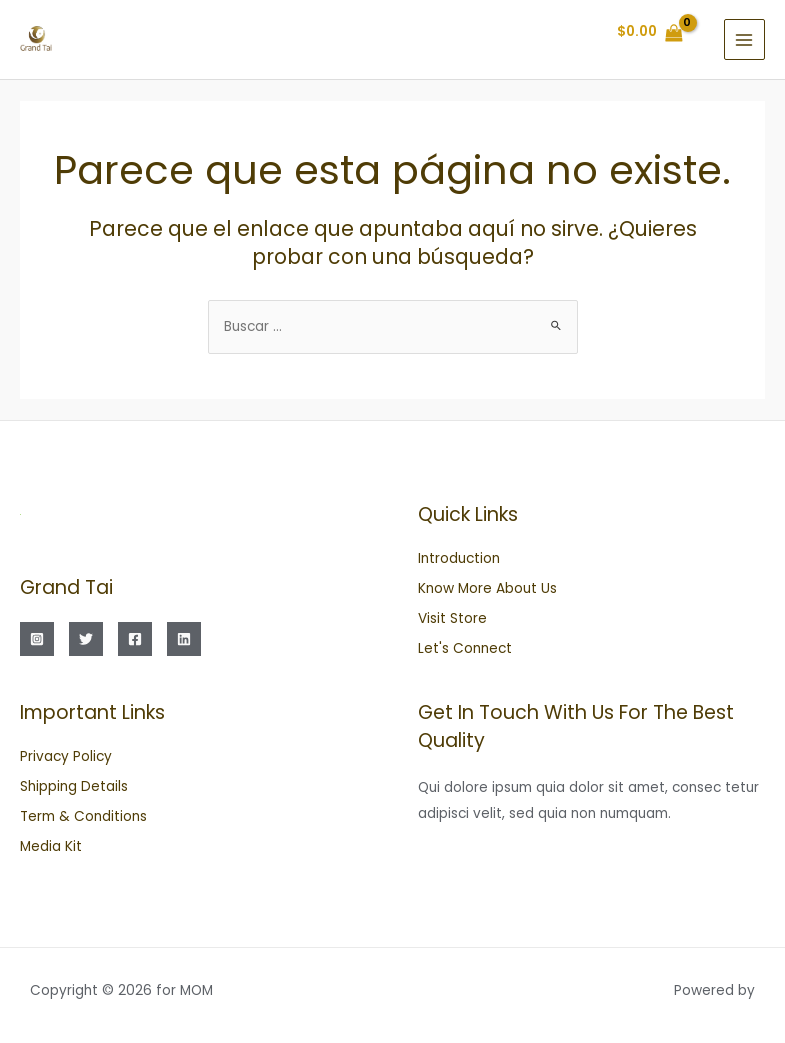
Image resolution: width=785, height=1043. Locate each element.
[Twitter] (86, 639)
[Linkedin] (184, 639)
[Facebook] (135, 639)
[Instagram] (37, 639)
